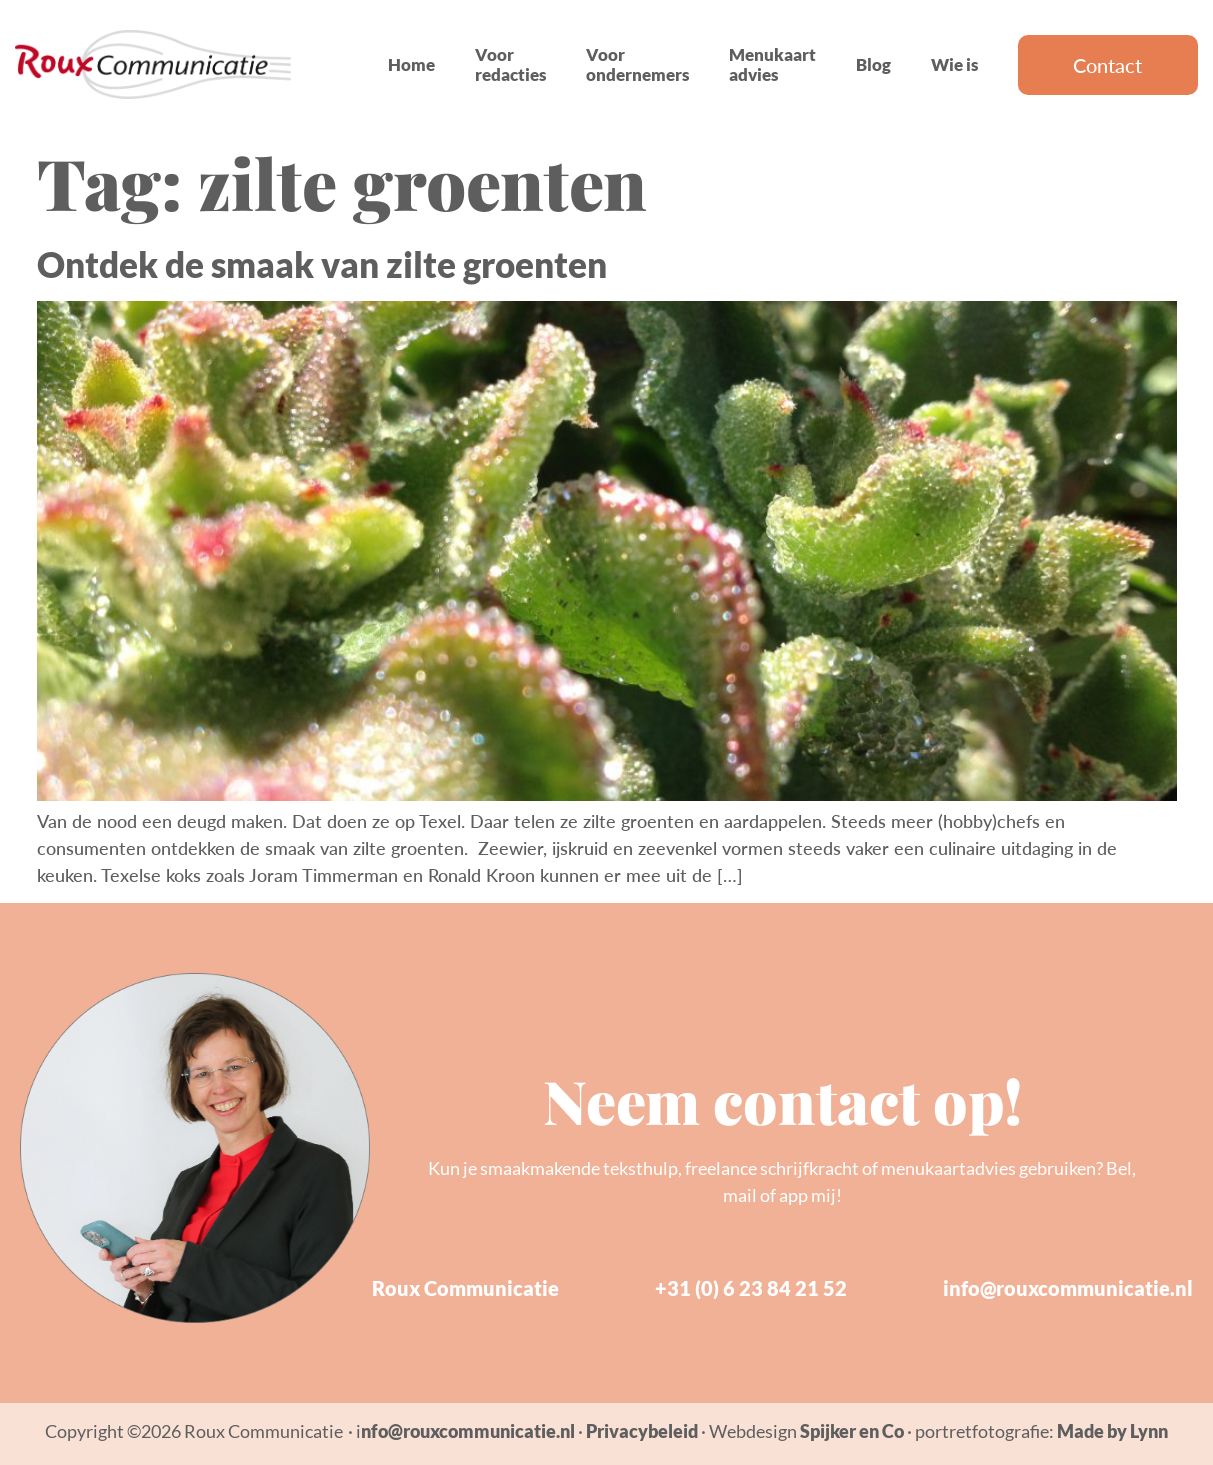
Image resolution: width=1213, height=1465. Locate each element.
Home (411, 64)
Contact (1107, 65)
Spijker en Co (852, 1431)
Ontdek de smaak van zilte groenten (322, 264)
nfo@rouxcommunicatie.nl (468, 1431)
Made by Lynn (1112, 1431)
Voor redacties (510, 64)
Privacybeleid (642, 1431)
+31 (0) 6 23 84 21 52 (751, 1288)
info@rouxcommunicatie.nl (1068, 1288)
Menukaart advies (772, 64)
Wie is (954, 64)
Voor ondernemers (637, 64)
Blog (873, 64)
